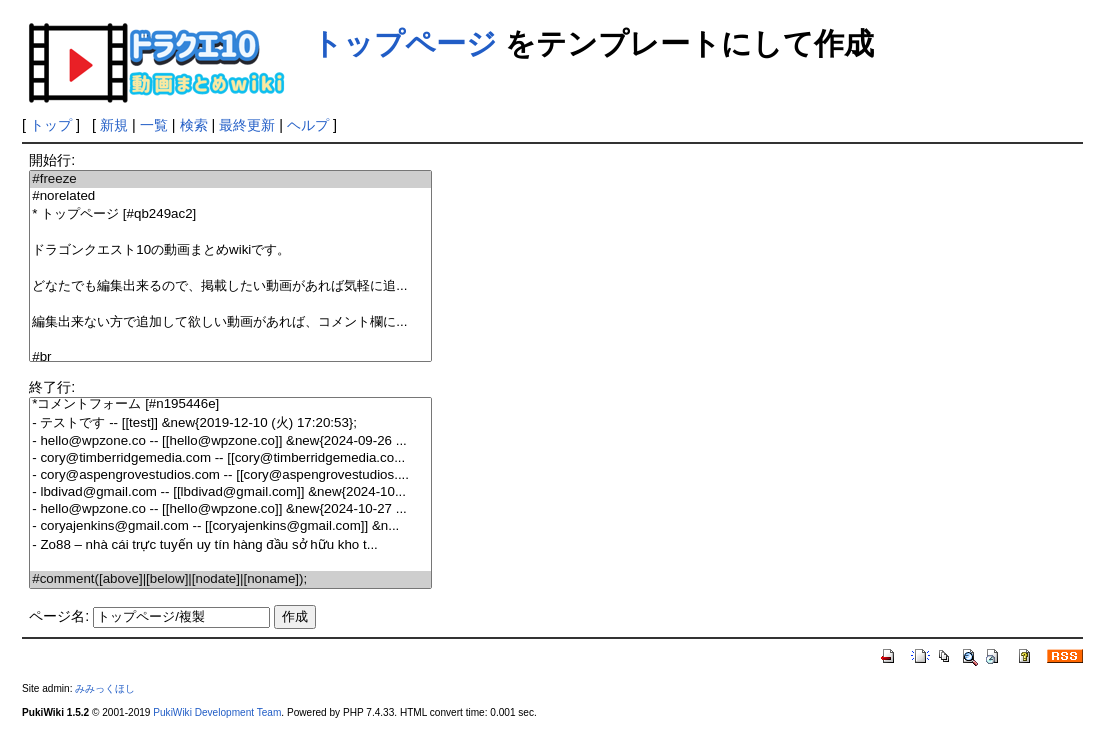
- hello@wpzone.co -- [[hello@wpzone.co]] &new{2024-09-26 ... (230, 441)
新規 (114, 125)
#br (230, 357)
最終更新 (247, 125)
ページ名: (59, 616)
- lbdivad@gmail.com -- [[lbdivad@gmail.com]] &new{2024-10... (230, 492)
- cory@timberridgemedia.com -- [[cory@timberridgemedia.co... (230, 458)
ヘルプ (308, 125)
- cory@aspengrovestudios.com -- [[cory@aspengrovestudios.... (230, 475)
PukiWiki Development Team (217, 712)
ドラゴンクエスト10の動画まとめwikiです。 (230, 250)
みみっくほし (105, 688)
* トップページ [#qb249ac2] (230, 214)
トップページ (404, 43)
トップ (51, 125)
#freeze (230, 179)
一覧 (154, 125)
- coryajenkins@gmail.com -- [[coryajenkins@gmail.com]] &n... (230, 526)
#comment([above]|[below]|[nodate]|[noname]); (230, 579)
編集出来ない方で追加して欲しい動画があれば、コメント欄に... (230, 322)
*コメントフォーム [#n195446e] (230, 404)
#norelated (230, 196)
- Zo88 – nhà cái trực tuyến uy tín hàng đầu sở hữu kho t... (230, 544)
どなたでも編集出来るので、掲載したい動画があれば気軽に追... (230, 286)
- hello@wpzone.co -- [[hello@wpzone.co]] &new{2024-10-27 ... (230, 509)
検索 (194, 125)
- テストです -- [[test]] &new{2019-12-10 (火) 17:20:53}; (230, 423)
